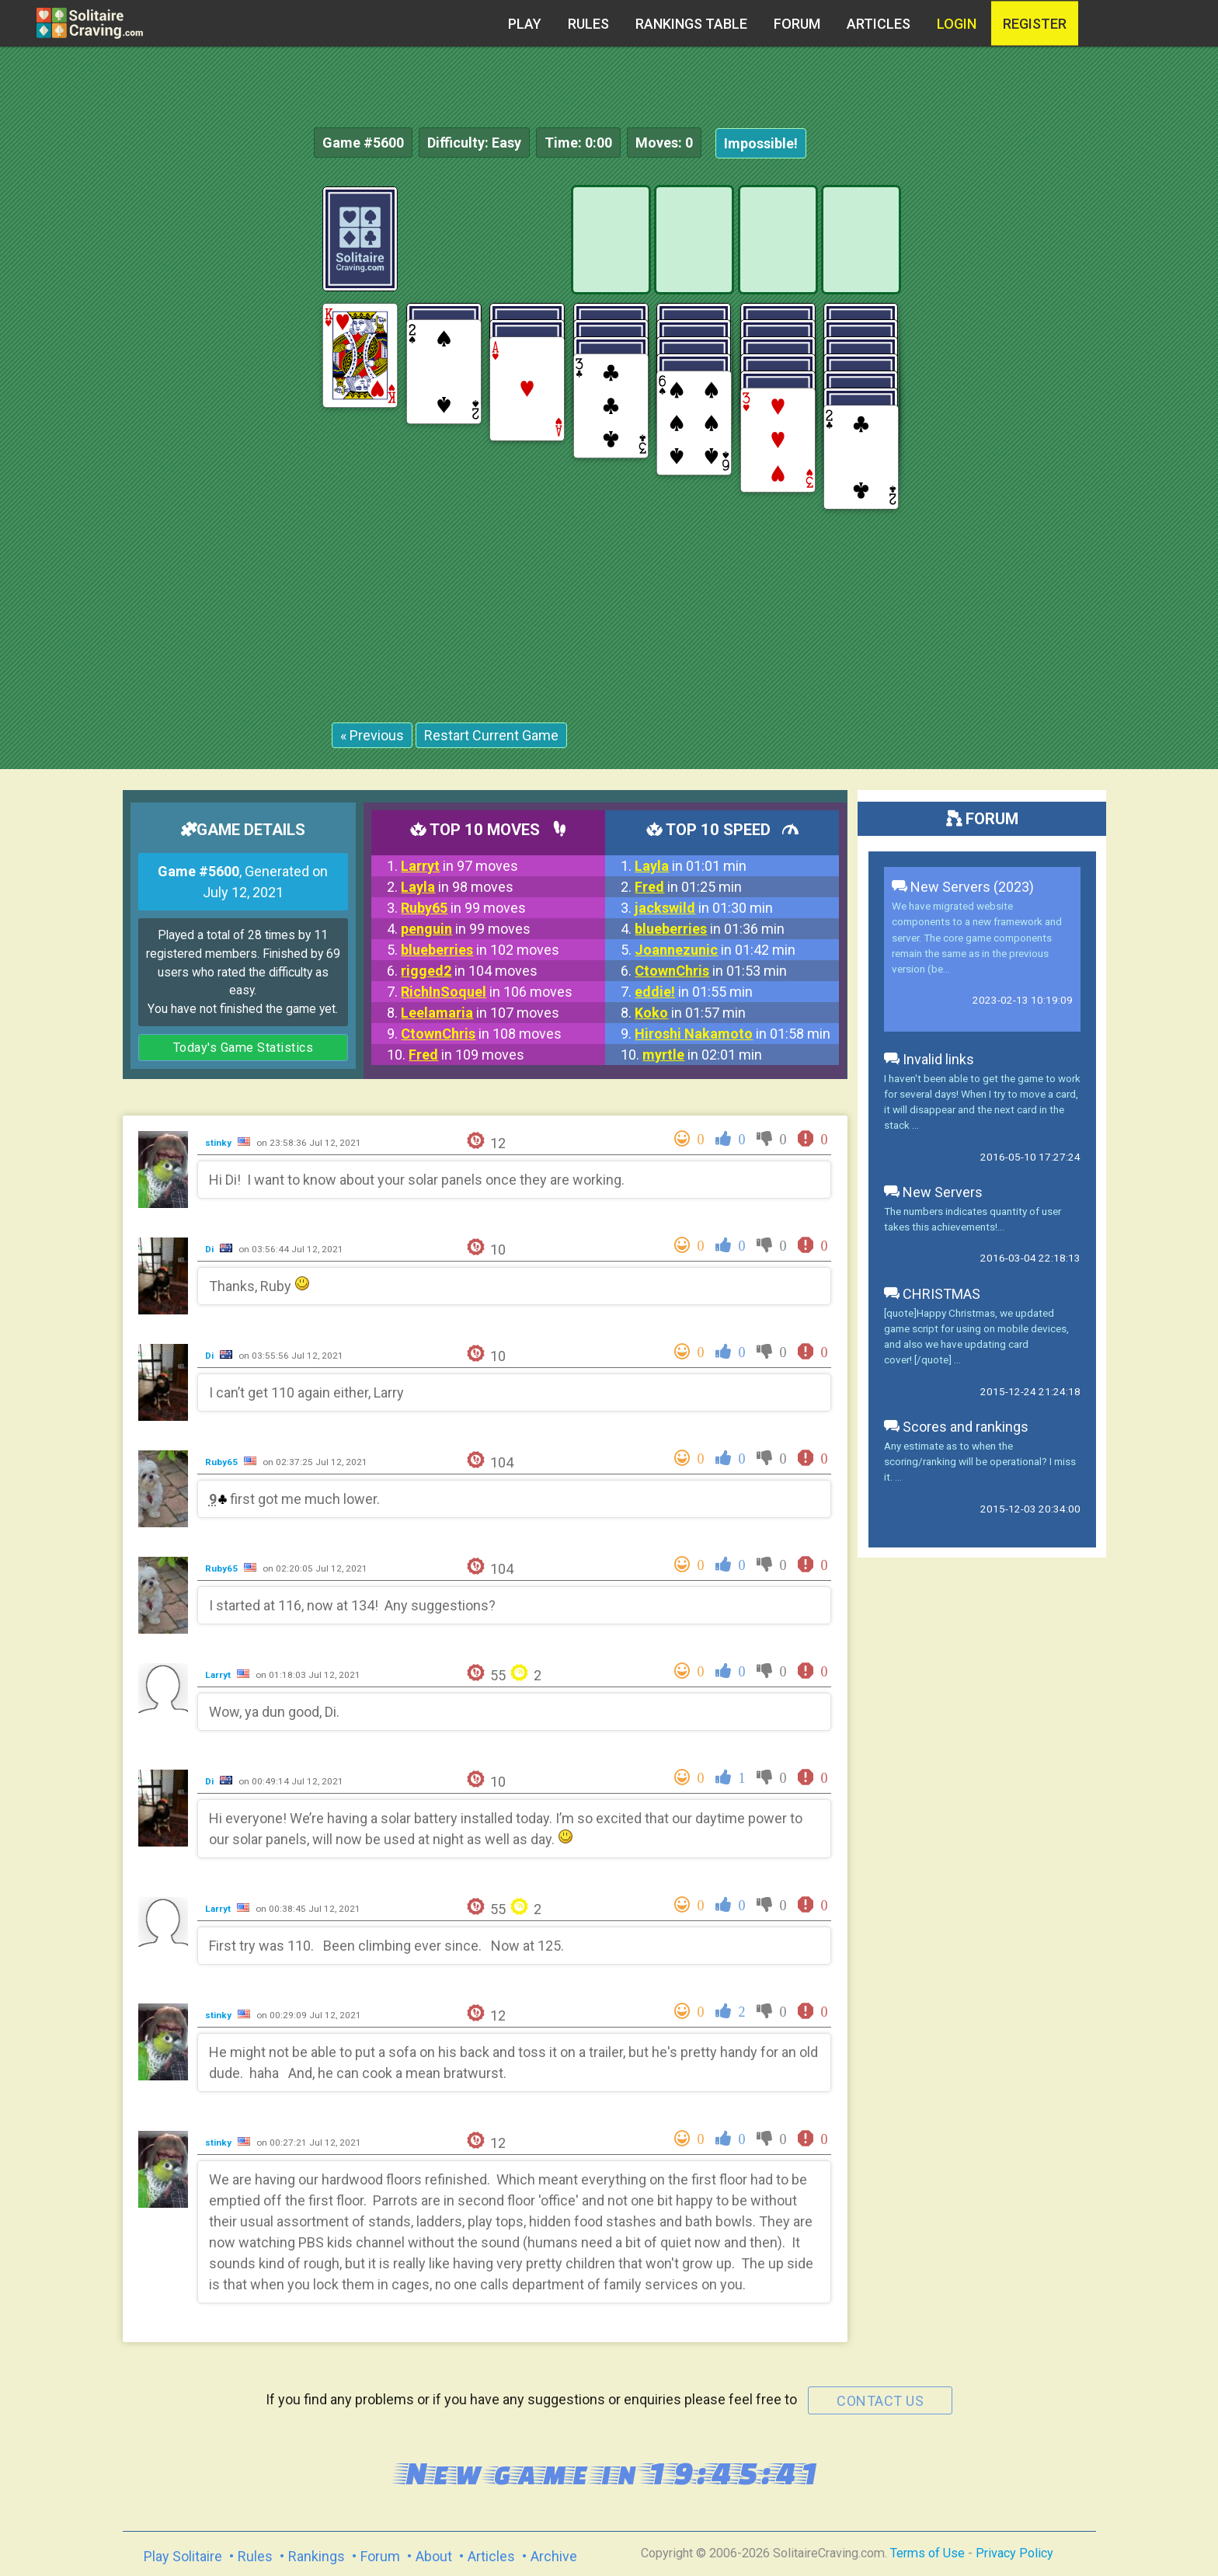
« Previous (372, 735)
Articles (878, 24)
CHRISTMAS (932, 1294)
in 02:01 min (702, 1054)
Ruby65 (222, 1462)
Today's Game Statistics (243, 1047)
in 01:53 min (711, 971)
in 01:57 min (690, 1012)
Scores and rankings (956, 1427)
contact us (880, 2401)
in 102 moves (480, 950)
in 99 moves (463, 908)
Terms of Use (927, 2553)
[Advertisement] (1101, 419)
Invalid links (929, 1059)
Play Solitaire (183, 2556)
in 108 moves (481, 1033)
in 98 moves (457, 887)
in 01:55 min (694, 991)
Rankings (316, 2556)
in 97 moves (459, 866)
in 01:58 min (732, 1033)
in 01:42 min (715, 950)
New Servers (933, 1192)
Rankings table (691, 24)
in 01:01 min (690, 866)
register (1035, 24)
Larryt (219, 1674)
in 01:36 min (710, 929)
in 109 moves (466, 1054)
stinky (219, 1142)
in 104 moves (469, 971)
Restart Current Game (491, 735)
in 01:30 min (704, 908)
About (434, 2556)
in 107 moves (480, 1012)
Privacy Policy (1014, 2553)
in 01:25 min (688, 887)
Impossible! (761, 143)
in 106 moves (486, 991)
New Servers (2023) (963, 887)
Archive (554, 2556)
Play (524, 24)
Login (956, 24)
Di (210, 1249)
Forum (797, 24)
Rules (588, 24)
